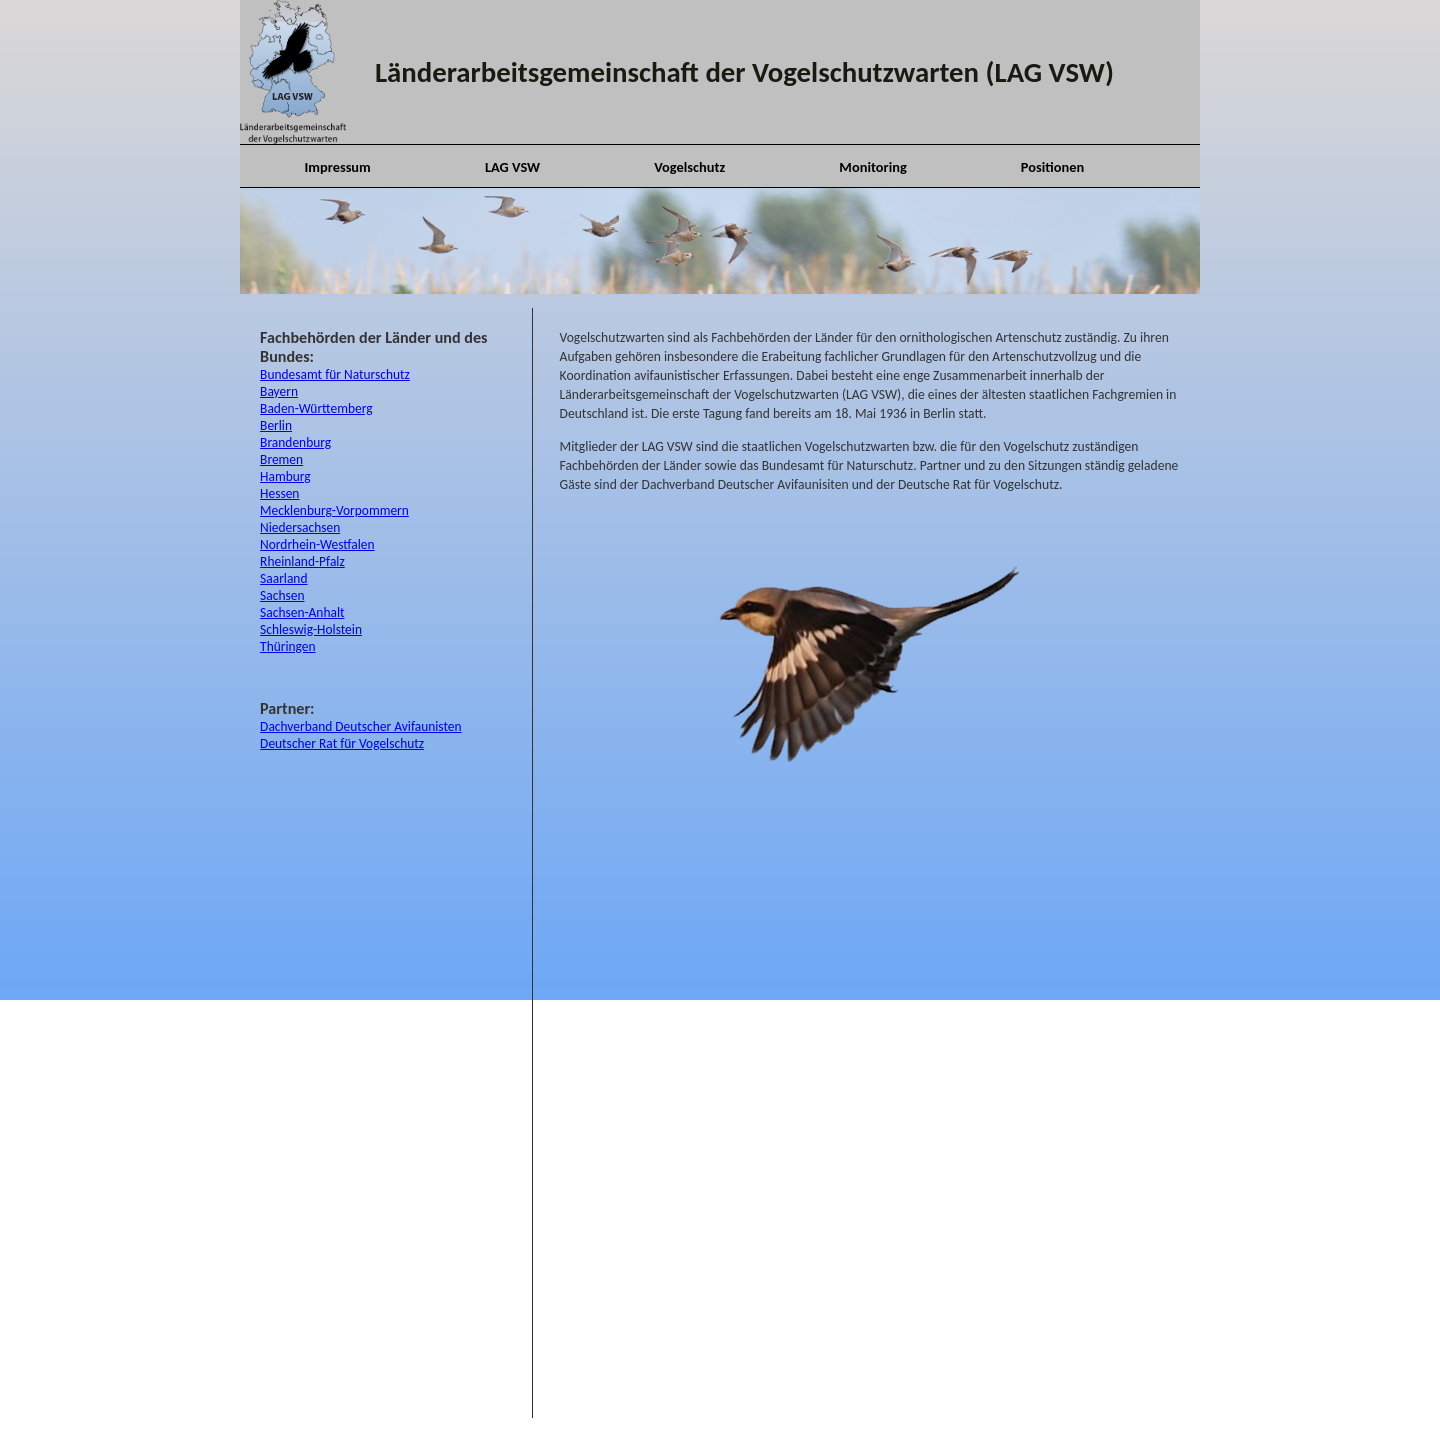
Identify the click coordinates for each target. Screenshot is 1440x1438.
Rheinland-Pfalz (302, 561)
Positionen (1052, 167)
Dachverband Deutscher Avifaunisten (360, 726)
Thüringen (287, 646)
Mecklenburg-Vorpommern (334, 510)
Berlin (276, 425)
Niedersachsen (300, 527)
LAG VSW (512, 167)
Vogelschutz (689, 167)
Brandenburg (295, 442)
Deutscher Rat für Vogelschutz (342, 743)
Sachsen (282, 595)
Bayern (279, 391)
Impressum (337, 167)
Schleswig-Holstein (311, 629)
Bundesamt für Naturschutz (335, 374)
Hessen (279, 493)
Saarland (283, 578)
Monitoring (872, 167)
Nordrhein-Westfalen (317, 544)
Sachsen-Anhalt (302, 612)
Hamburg (285, 476)
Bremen (281, 459)
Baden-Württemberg (316, 408)
